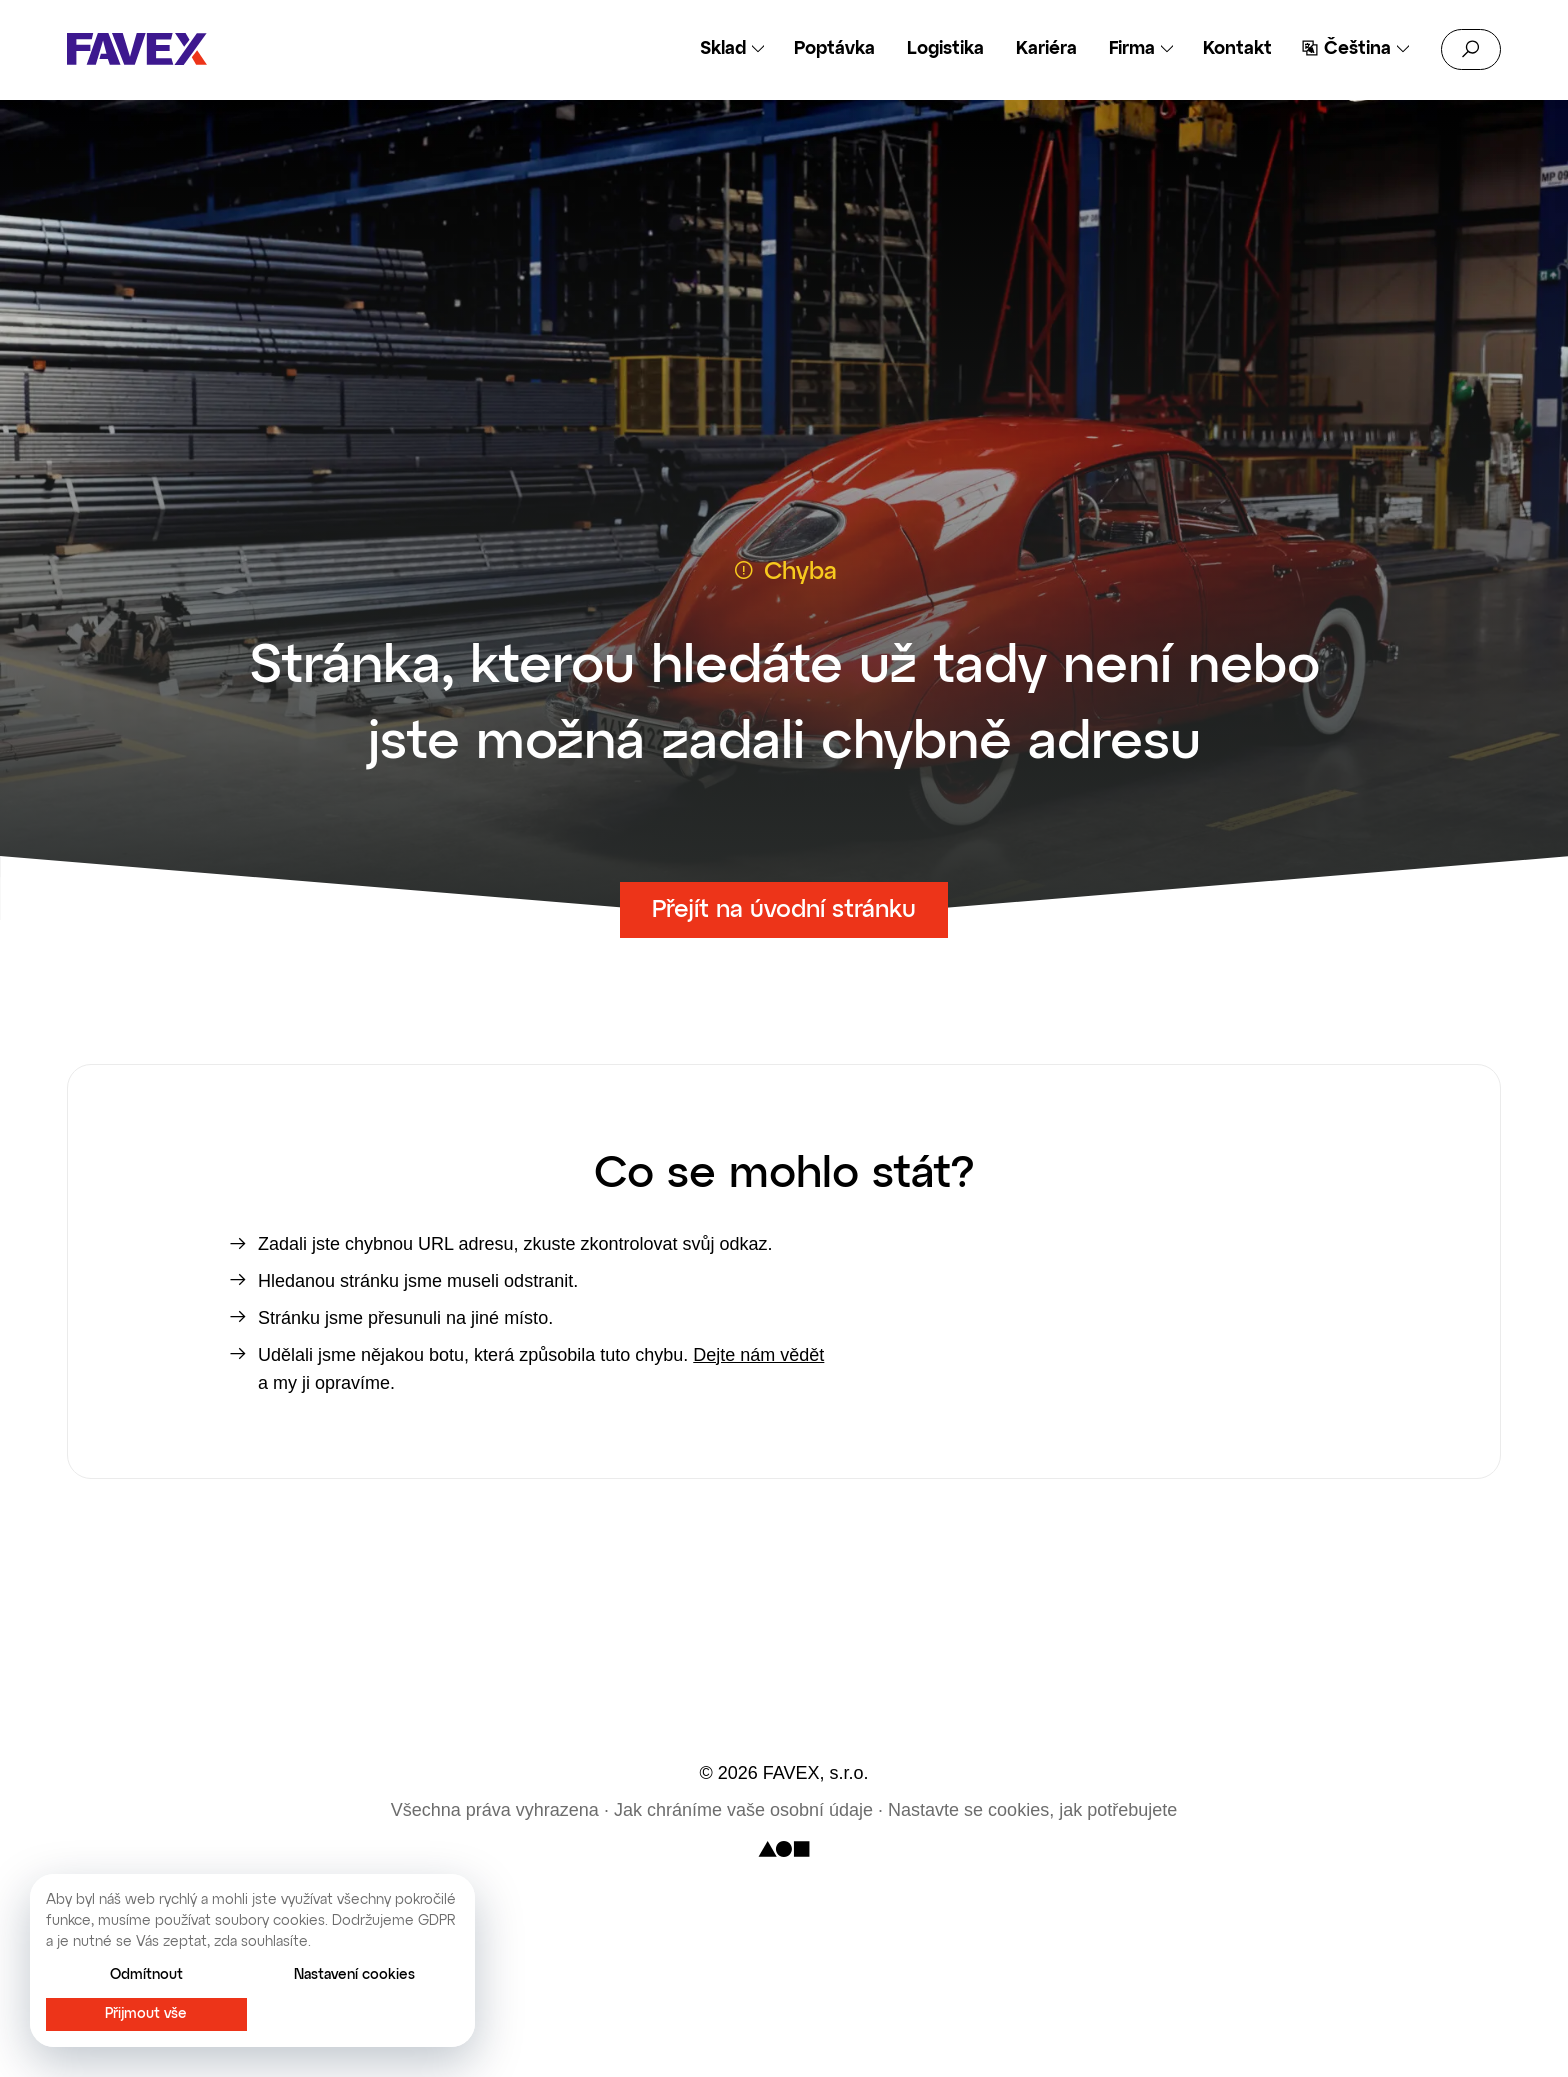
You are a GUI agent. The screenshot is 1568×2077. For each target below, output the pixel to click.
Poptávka (834, 49)
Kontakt (1237, 49)
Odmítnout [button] (146, 1975)
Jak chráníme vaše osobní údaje (743, 1810)
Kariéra (1046, 49)
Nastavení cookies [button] (354, 1975)
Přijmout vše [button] (146, 2014)
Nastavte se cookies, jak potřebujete (1032, 1810)
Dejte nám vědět (758, 1355)
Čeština (1357, 49)
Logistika (945, 49)
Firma (1132, 49)
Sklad (723, 49)
